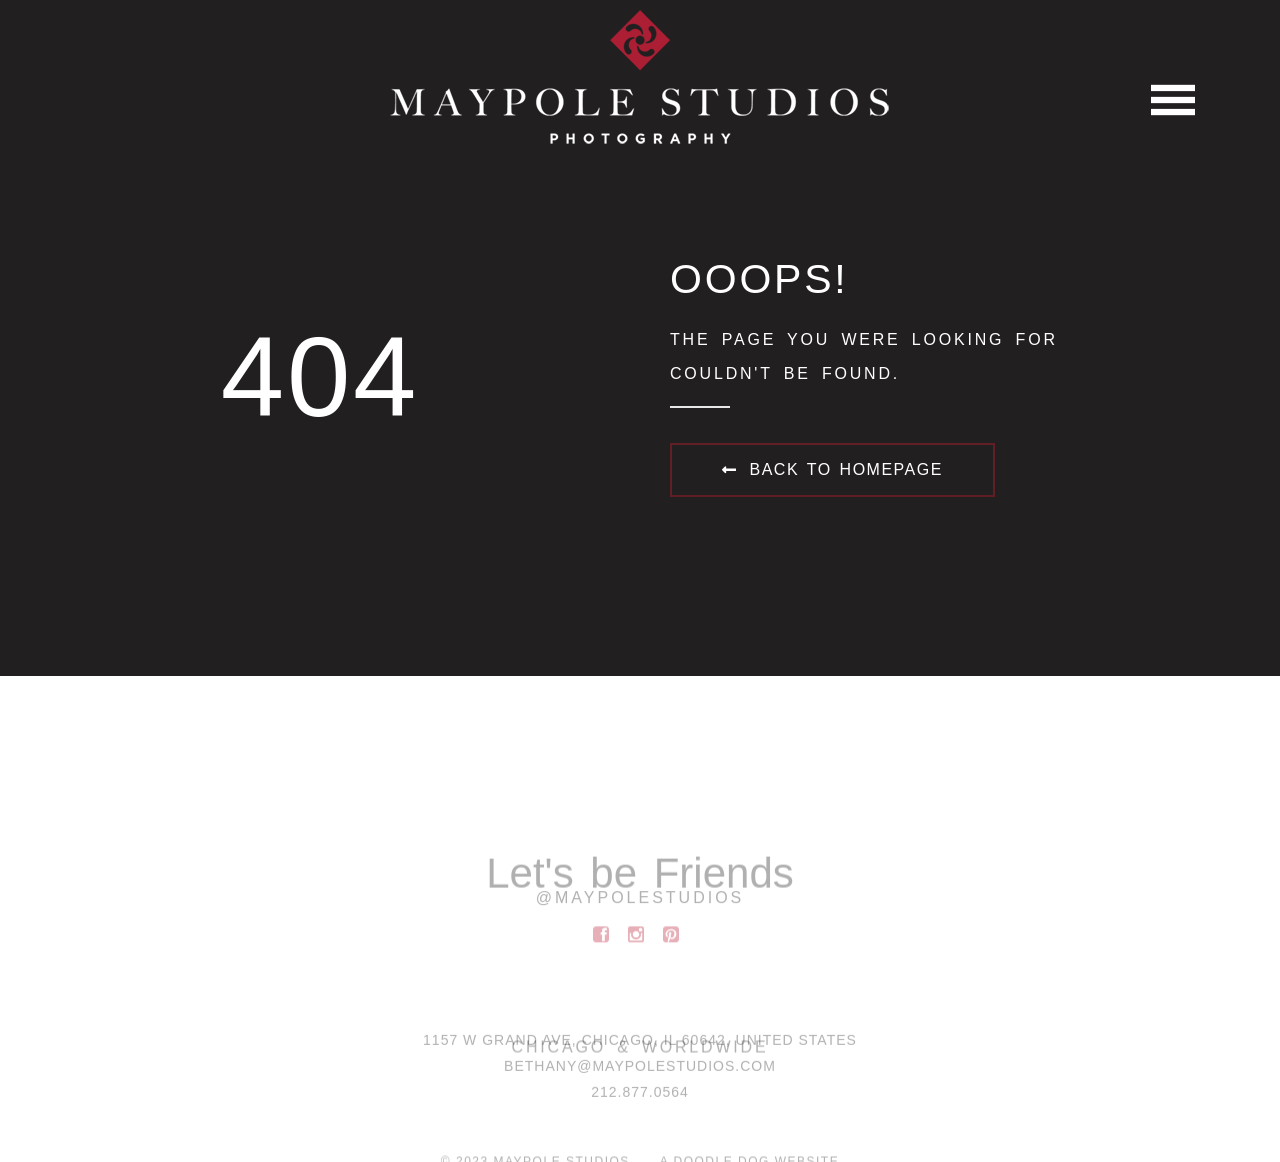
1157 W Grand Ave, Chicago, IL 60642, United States (640, 1043)
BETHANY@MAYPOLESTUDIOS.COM (640, 1069)
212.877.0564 (640, 1095)
